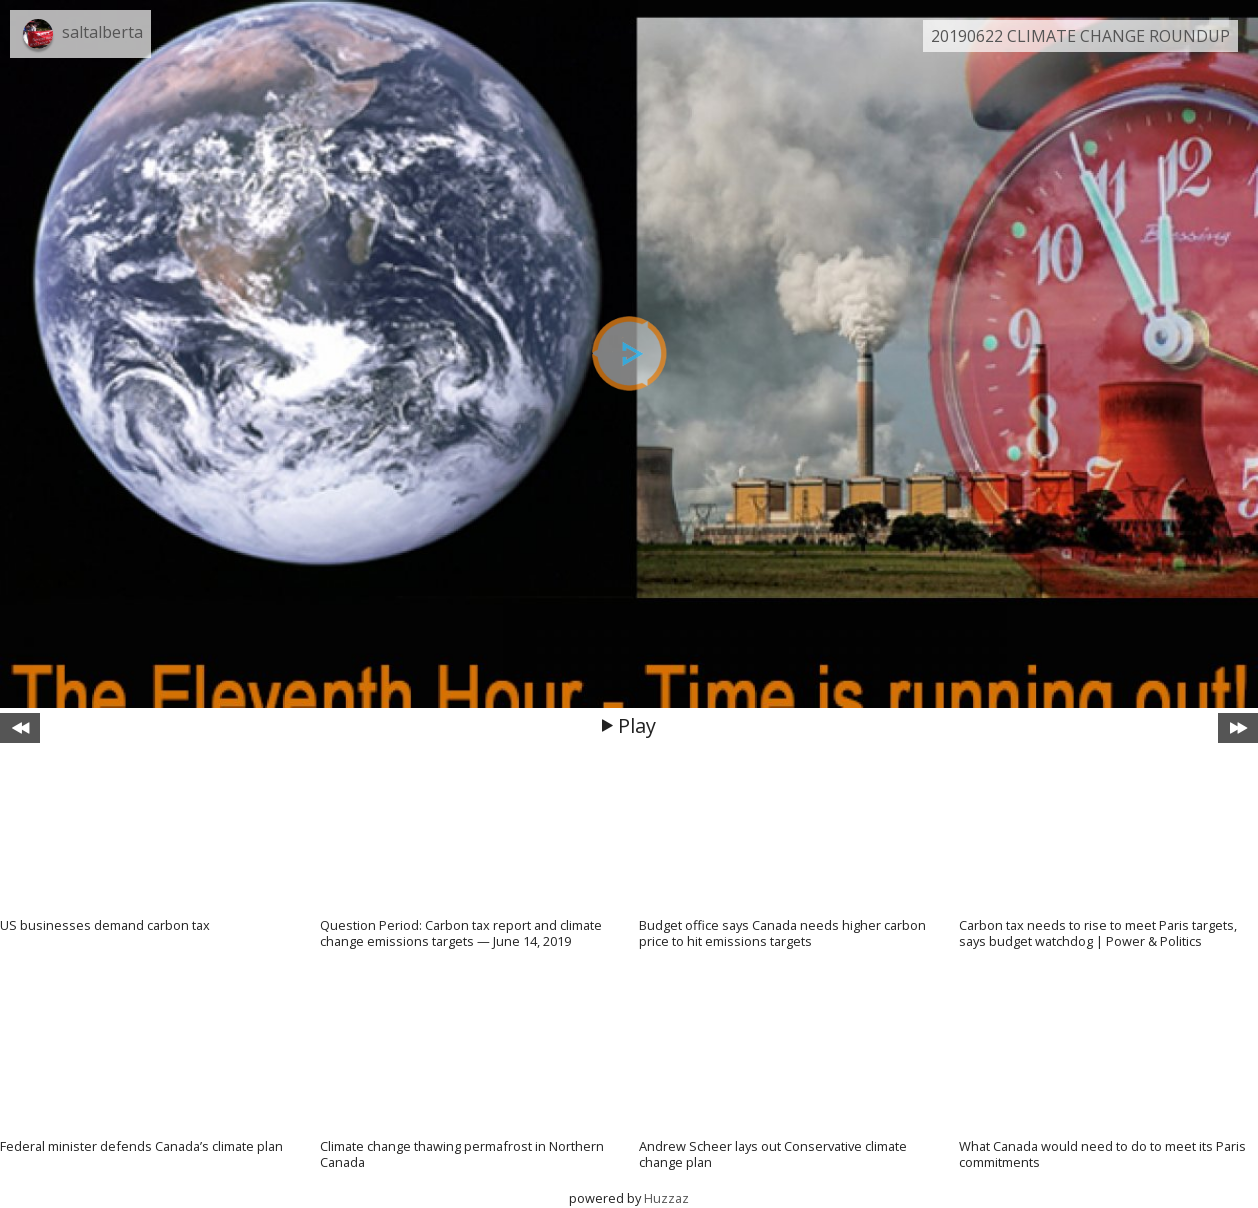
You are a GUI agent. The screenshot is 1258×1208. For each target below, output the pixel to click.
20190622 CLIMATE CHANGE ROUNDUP (1080, 36)
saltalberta (102, 32)
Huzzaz (666, 1198)
